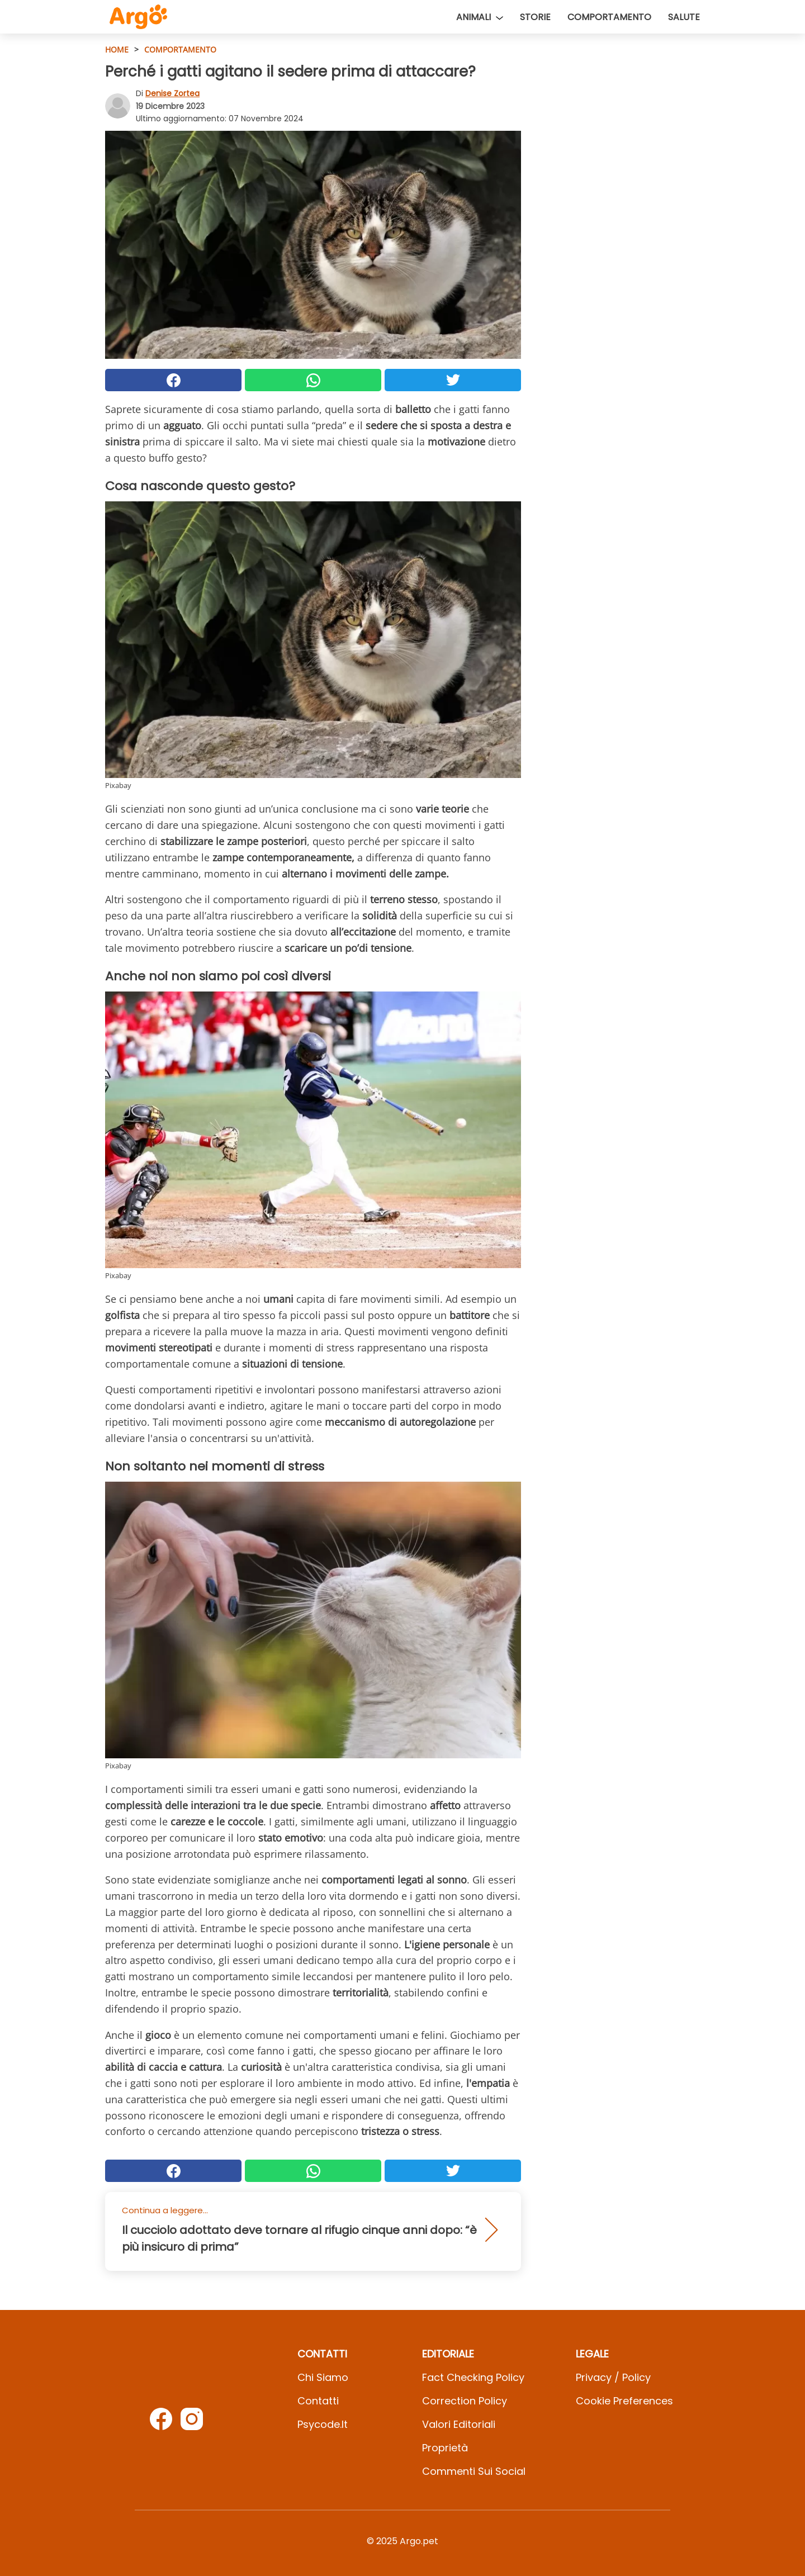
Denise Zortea (172, 93)
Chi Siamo (322, 2377)
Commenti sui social (473, 2471)
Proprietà (445, 2448)
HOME (117, 49)
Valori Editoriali (458, 2424)
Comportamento (609, 17)
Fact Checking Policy (473, 2377)
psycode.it (322, 2424)
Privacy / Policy (613, 2377)
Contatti (318, 2401)
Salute (684, 17)
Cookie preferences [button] (624, 2401)
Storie (535, 17)
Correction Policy (464, 2401)
